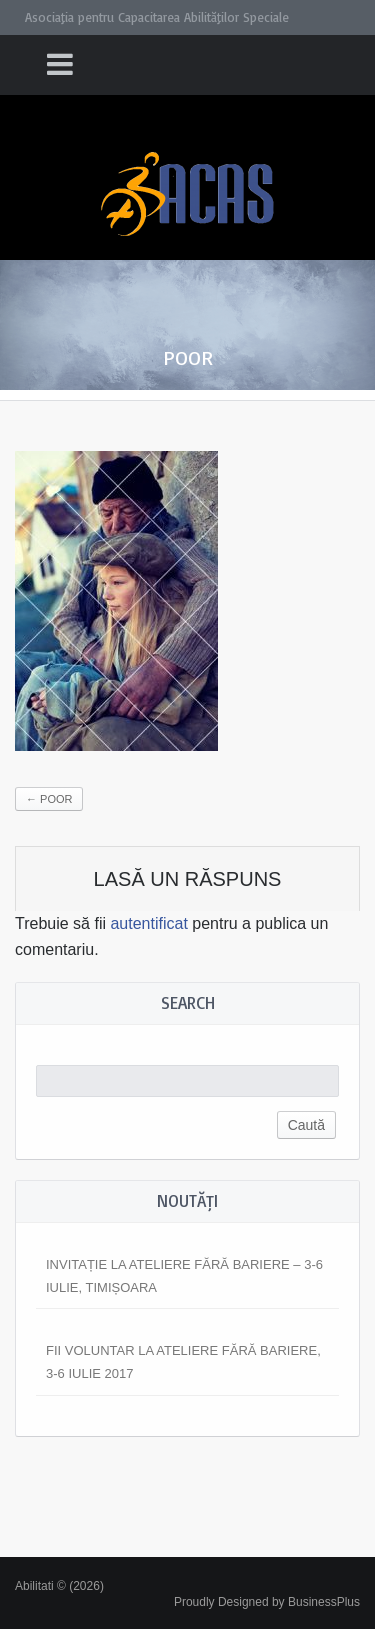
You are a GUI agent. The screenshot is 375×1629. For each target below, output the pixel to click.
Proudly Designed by (267, 1602)
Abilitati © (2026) (59, 1586)
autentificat (148, 923)
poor (49, 799)
